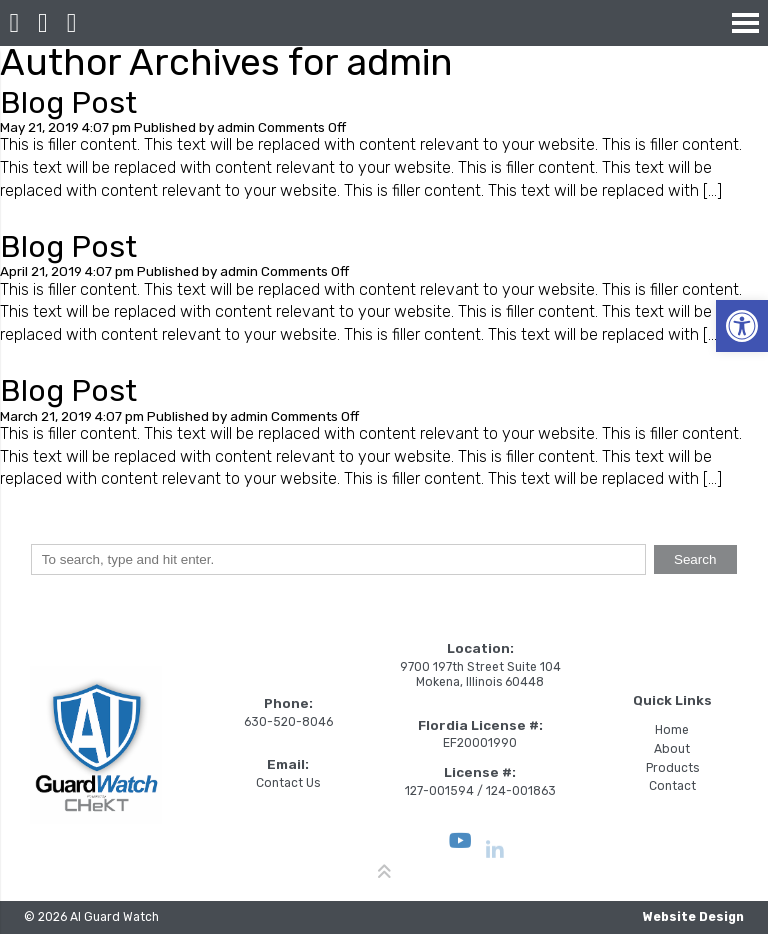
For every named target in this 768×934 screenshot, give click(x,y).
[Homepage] (14, 23)
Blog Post (68, 103)
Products (672, 768)
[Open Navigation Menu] (745, 22)
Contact (672, 786)
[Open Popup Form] (71, 23)
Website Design (693, 917)
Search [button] (695, 559)
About (672, 749)
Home (672, 730)
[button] (742, 326)
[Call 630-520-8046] (43, 23)
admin (236, 127)
